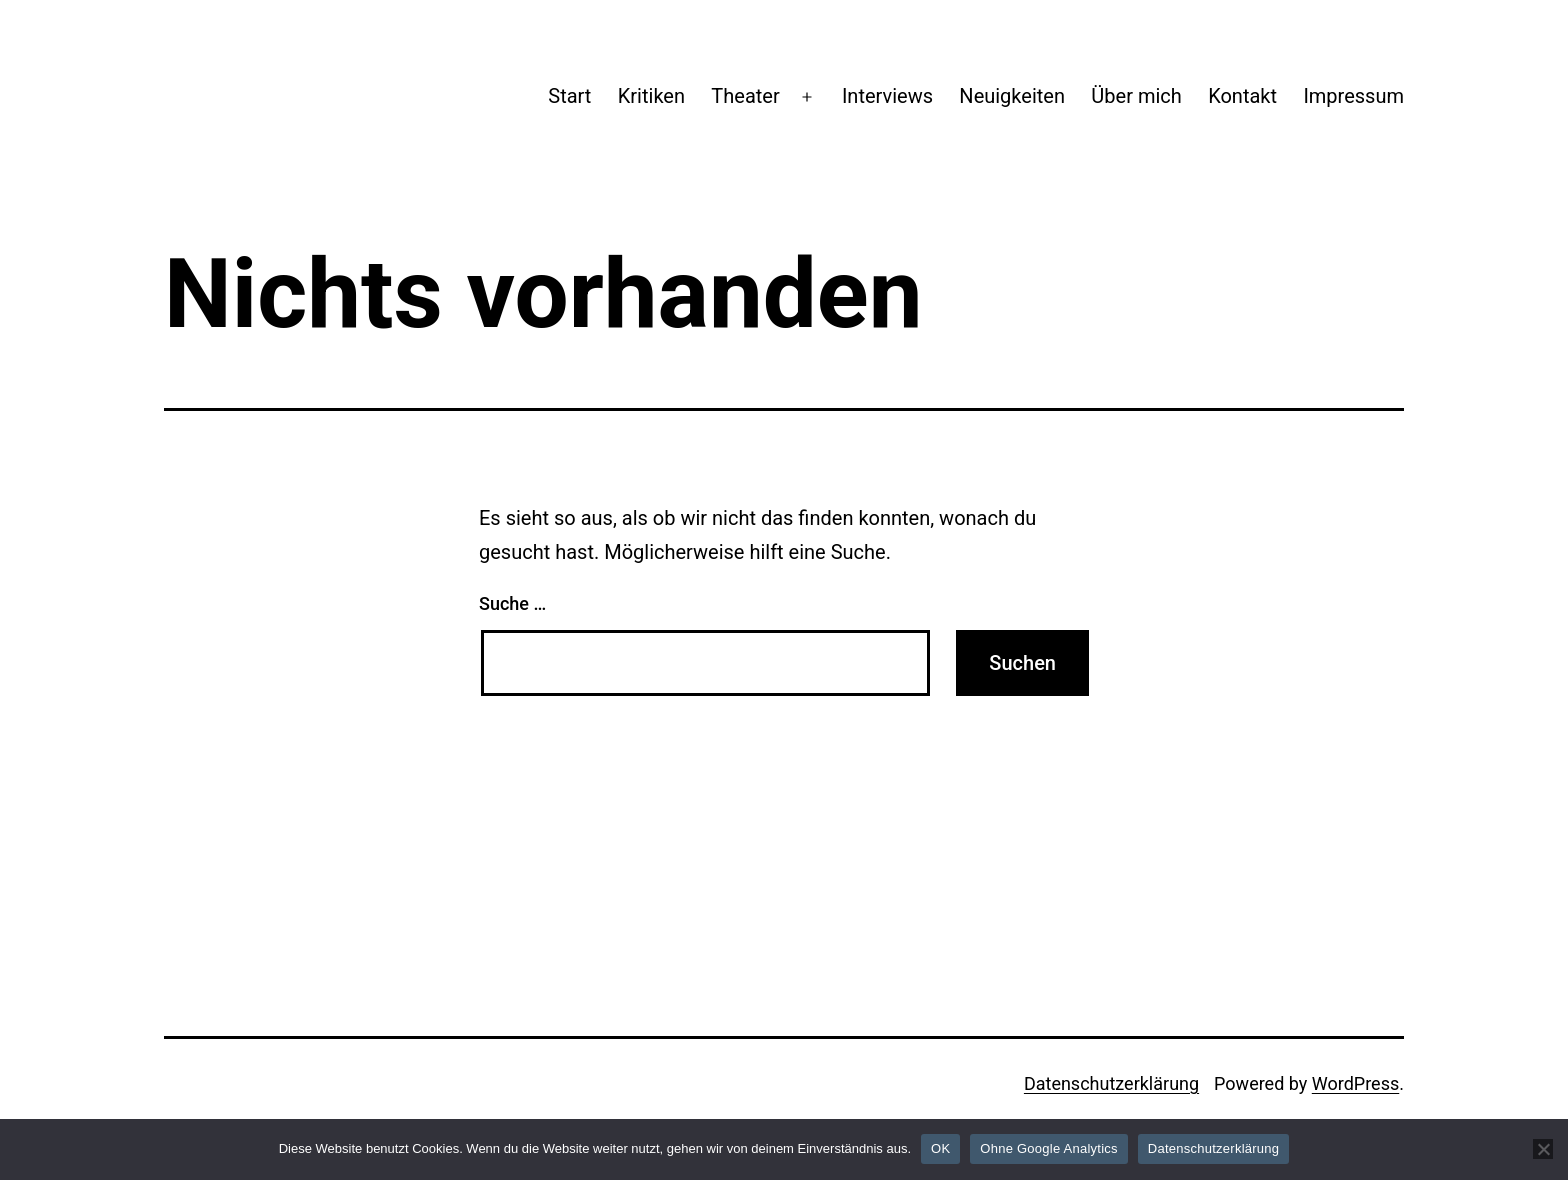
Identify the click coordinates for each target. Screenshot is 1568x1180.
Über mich (1136, 96)
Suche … (512, 603)
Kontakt (1242, 96)
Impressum (1353, 96)
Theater (745, 96)
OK (940, 1148)
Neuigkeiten (1012, 96)
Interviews (887, 96)
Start (569, 96)
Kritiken (651, 96)
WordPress (1355, 1083)
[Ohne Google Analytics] (1543, 1149)
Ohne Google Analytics (1049, 1148)
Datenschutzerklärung (1111, 1083)
